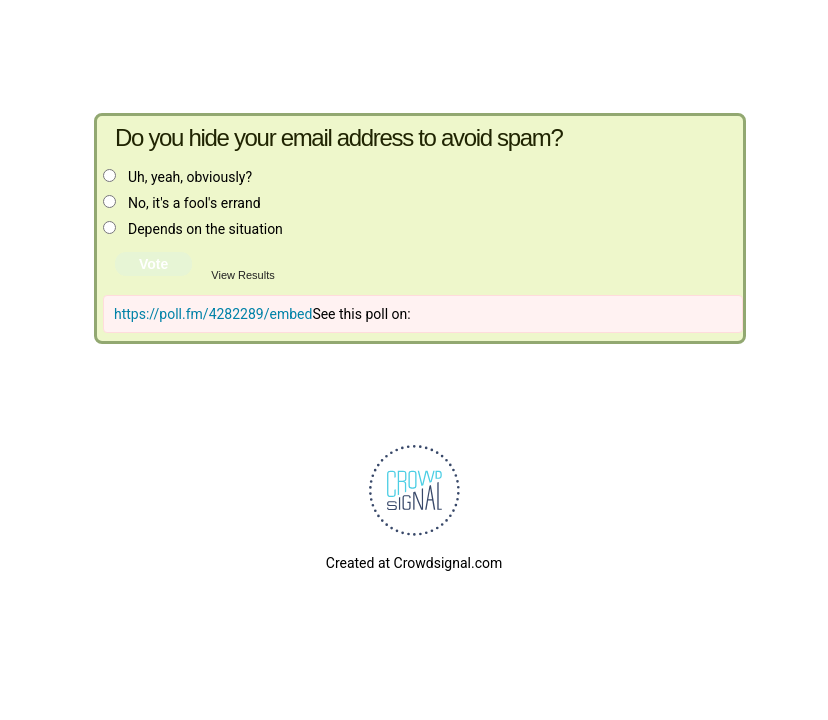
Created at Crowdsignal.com (414, 563)
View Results (242, 275)
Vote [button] (153, 264)
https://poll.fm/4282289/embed (213, 314)
